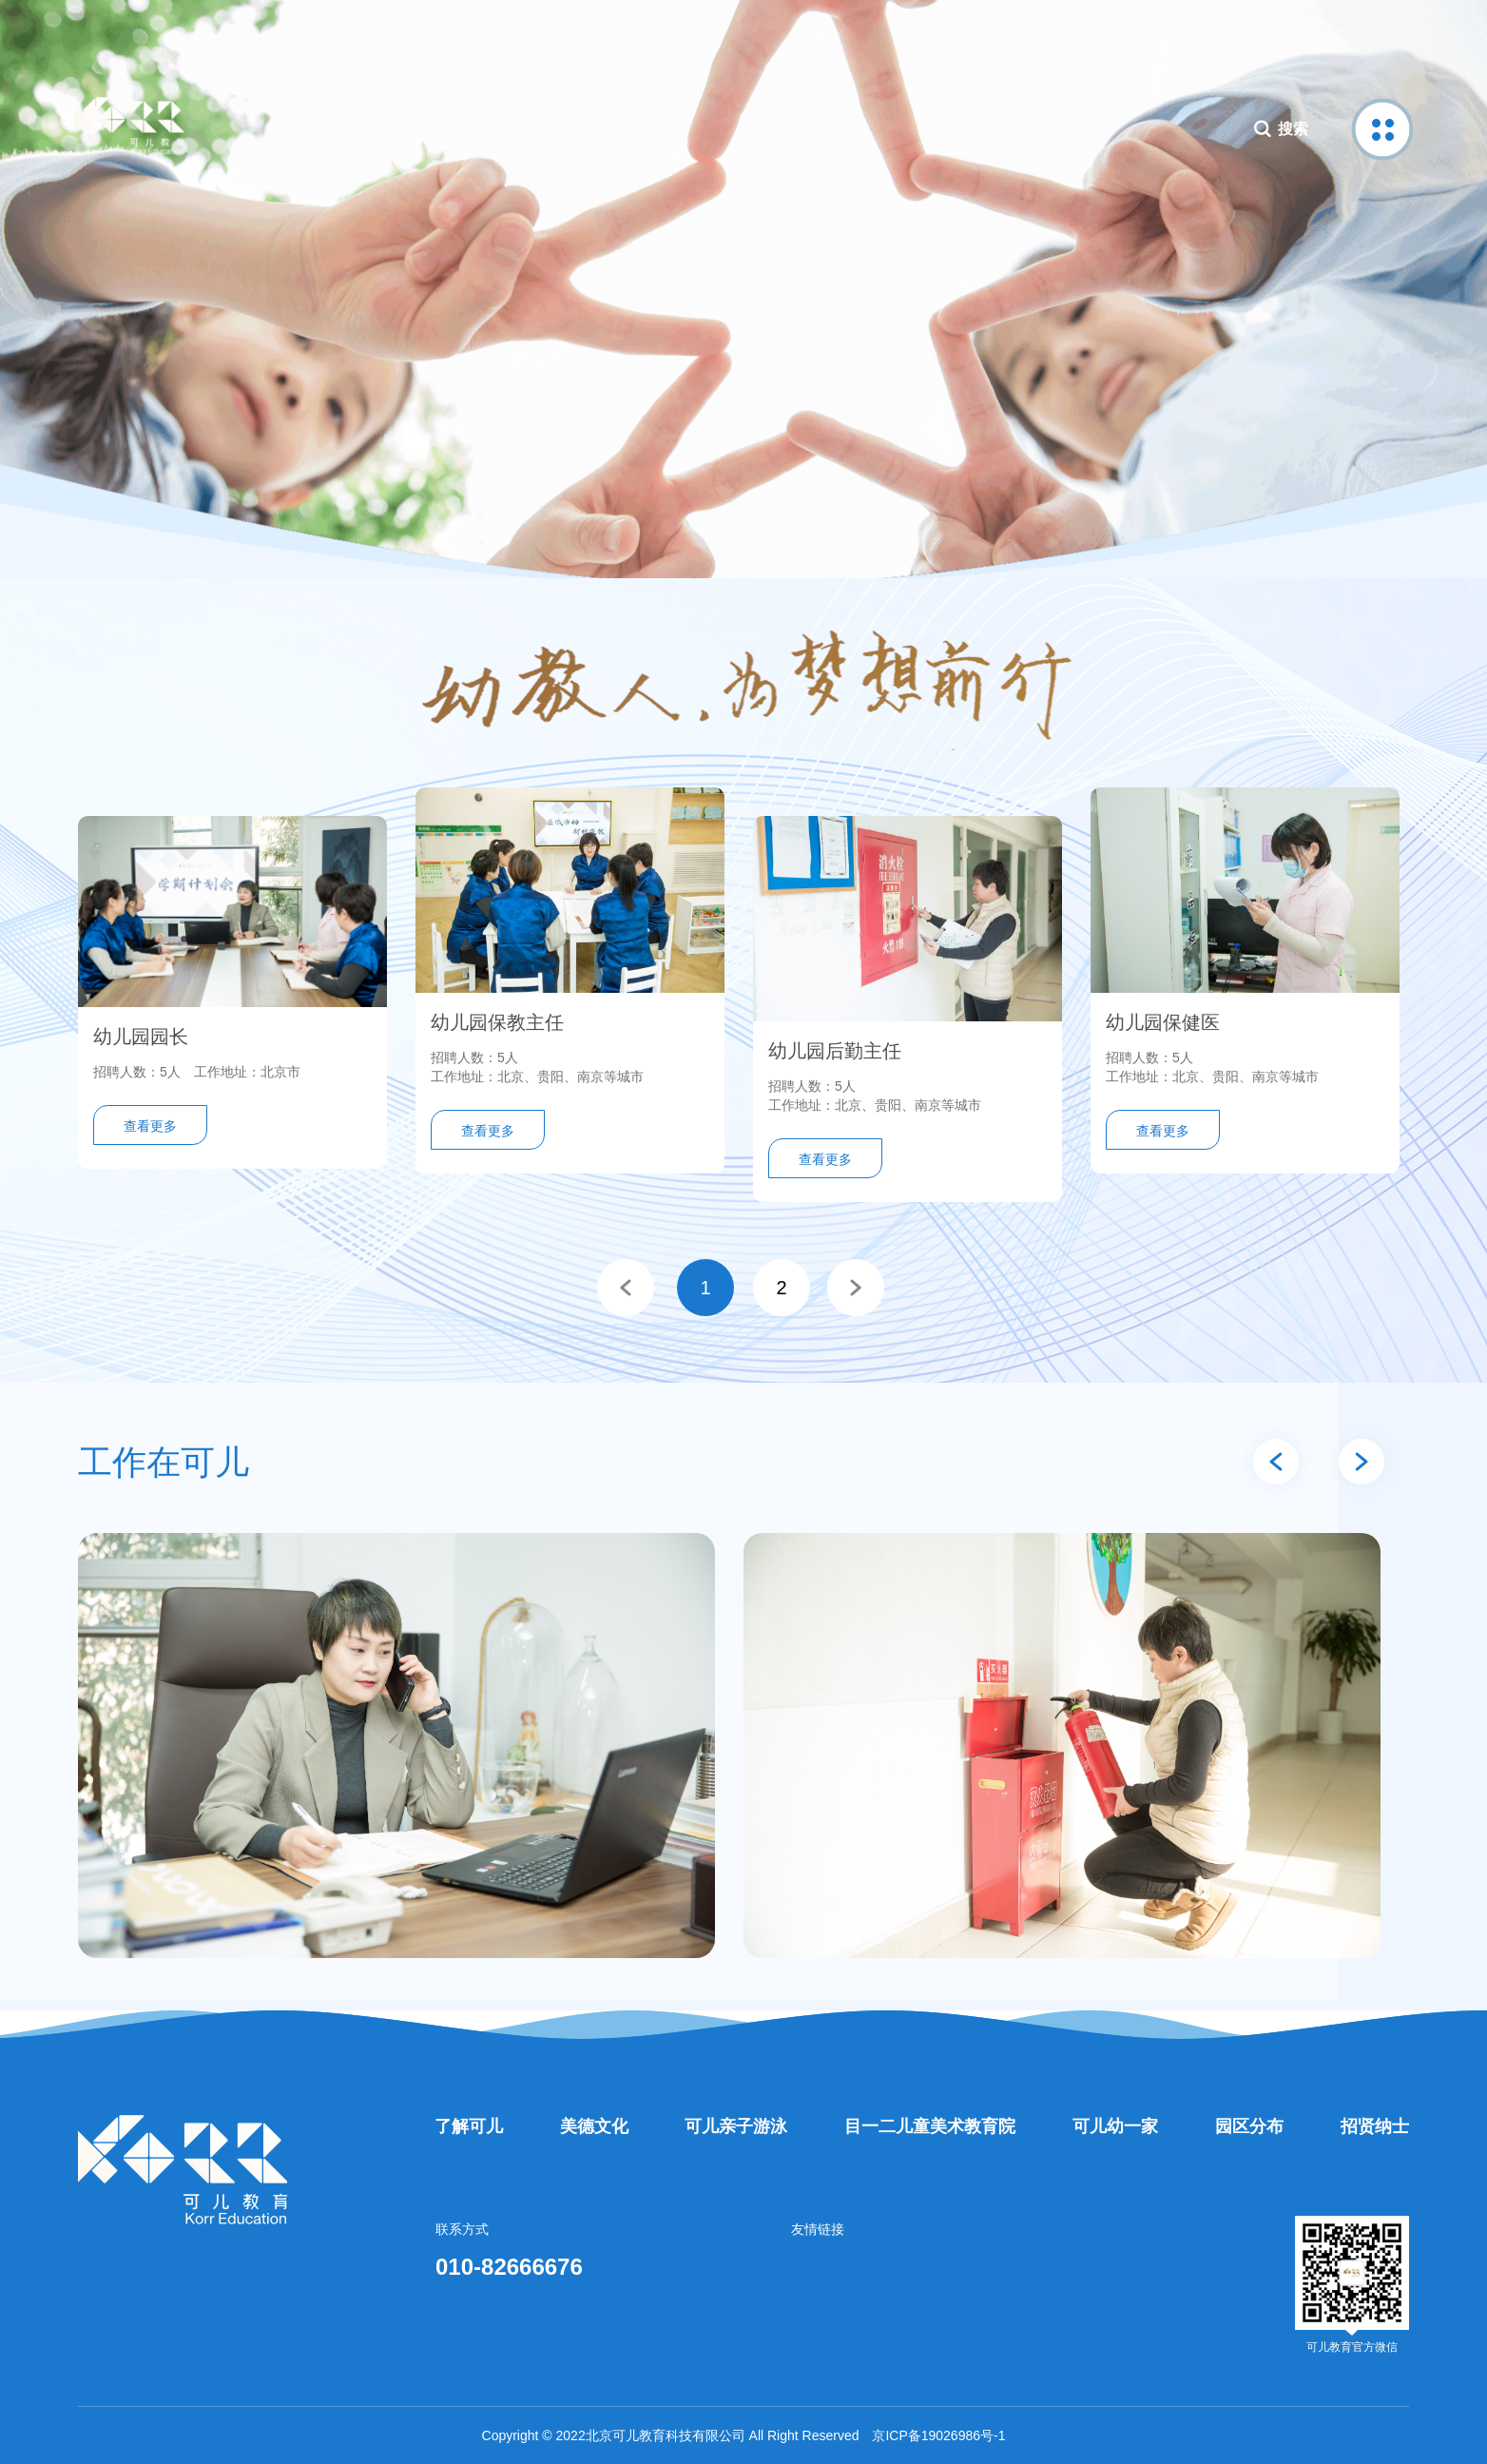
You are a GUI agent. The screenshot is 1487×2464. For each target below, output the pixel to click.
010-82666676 (509, 2267)
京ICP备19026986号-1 (938, 2435)
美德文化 (594, 2126)
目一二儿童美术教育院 (929, 2126)
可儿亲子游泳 (736, 2126)
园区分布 (1249, 2126)
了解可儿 (469, 2126)
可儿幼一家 (1115, 2126)
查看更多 (150, 1126)
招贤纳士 (1375, 2126)
